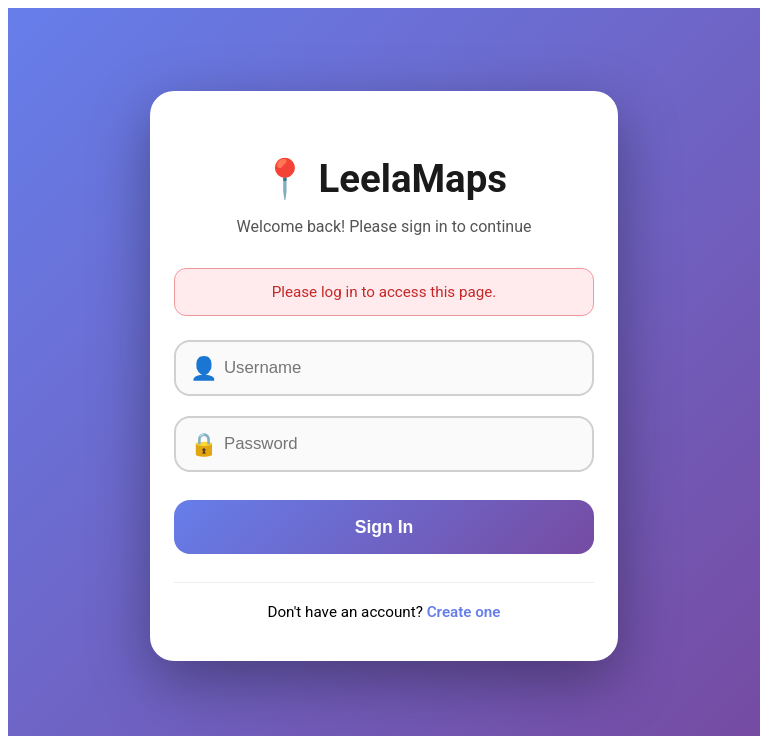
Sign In (384, 527)
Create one (464, 612)
